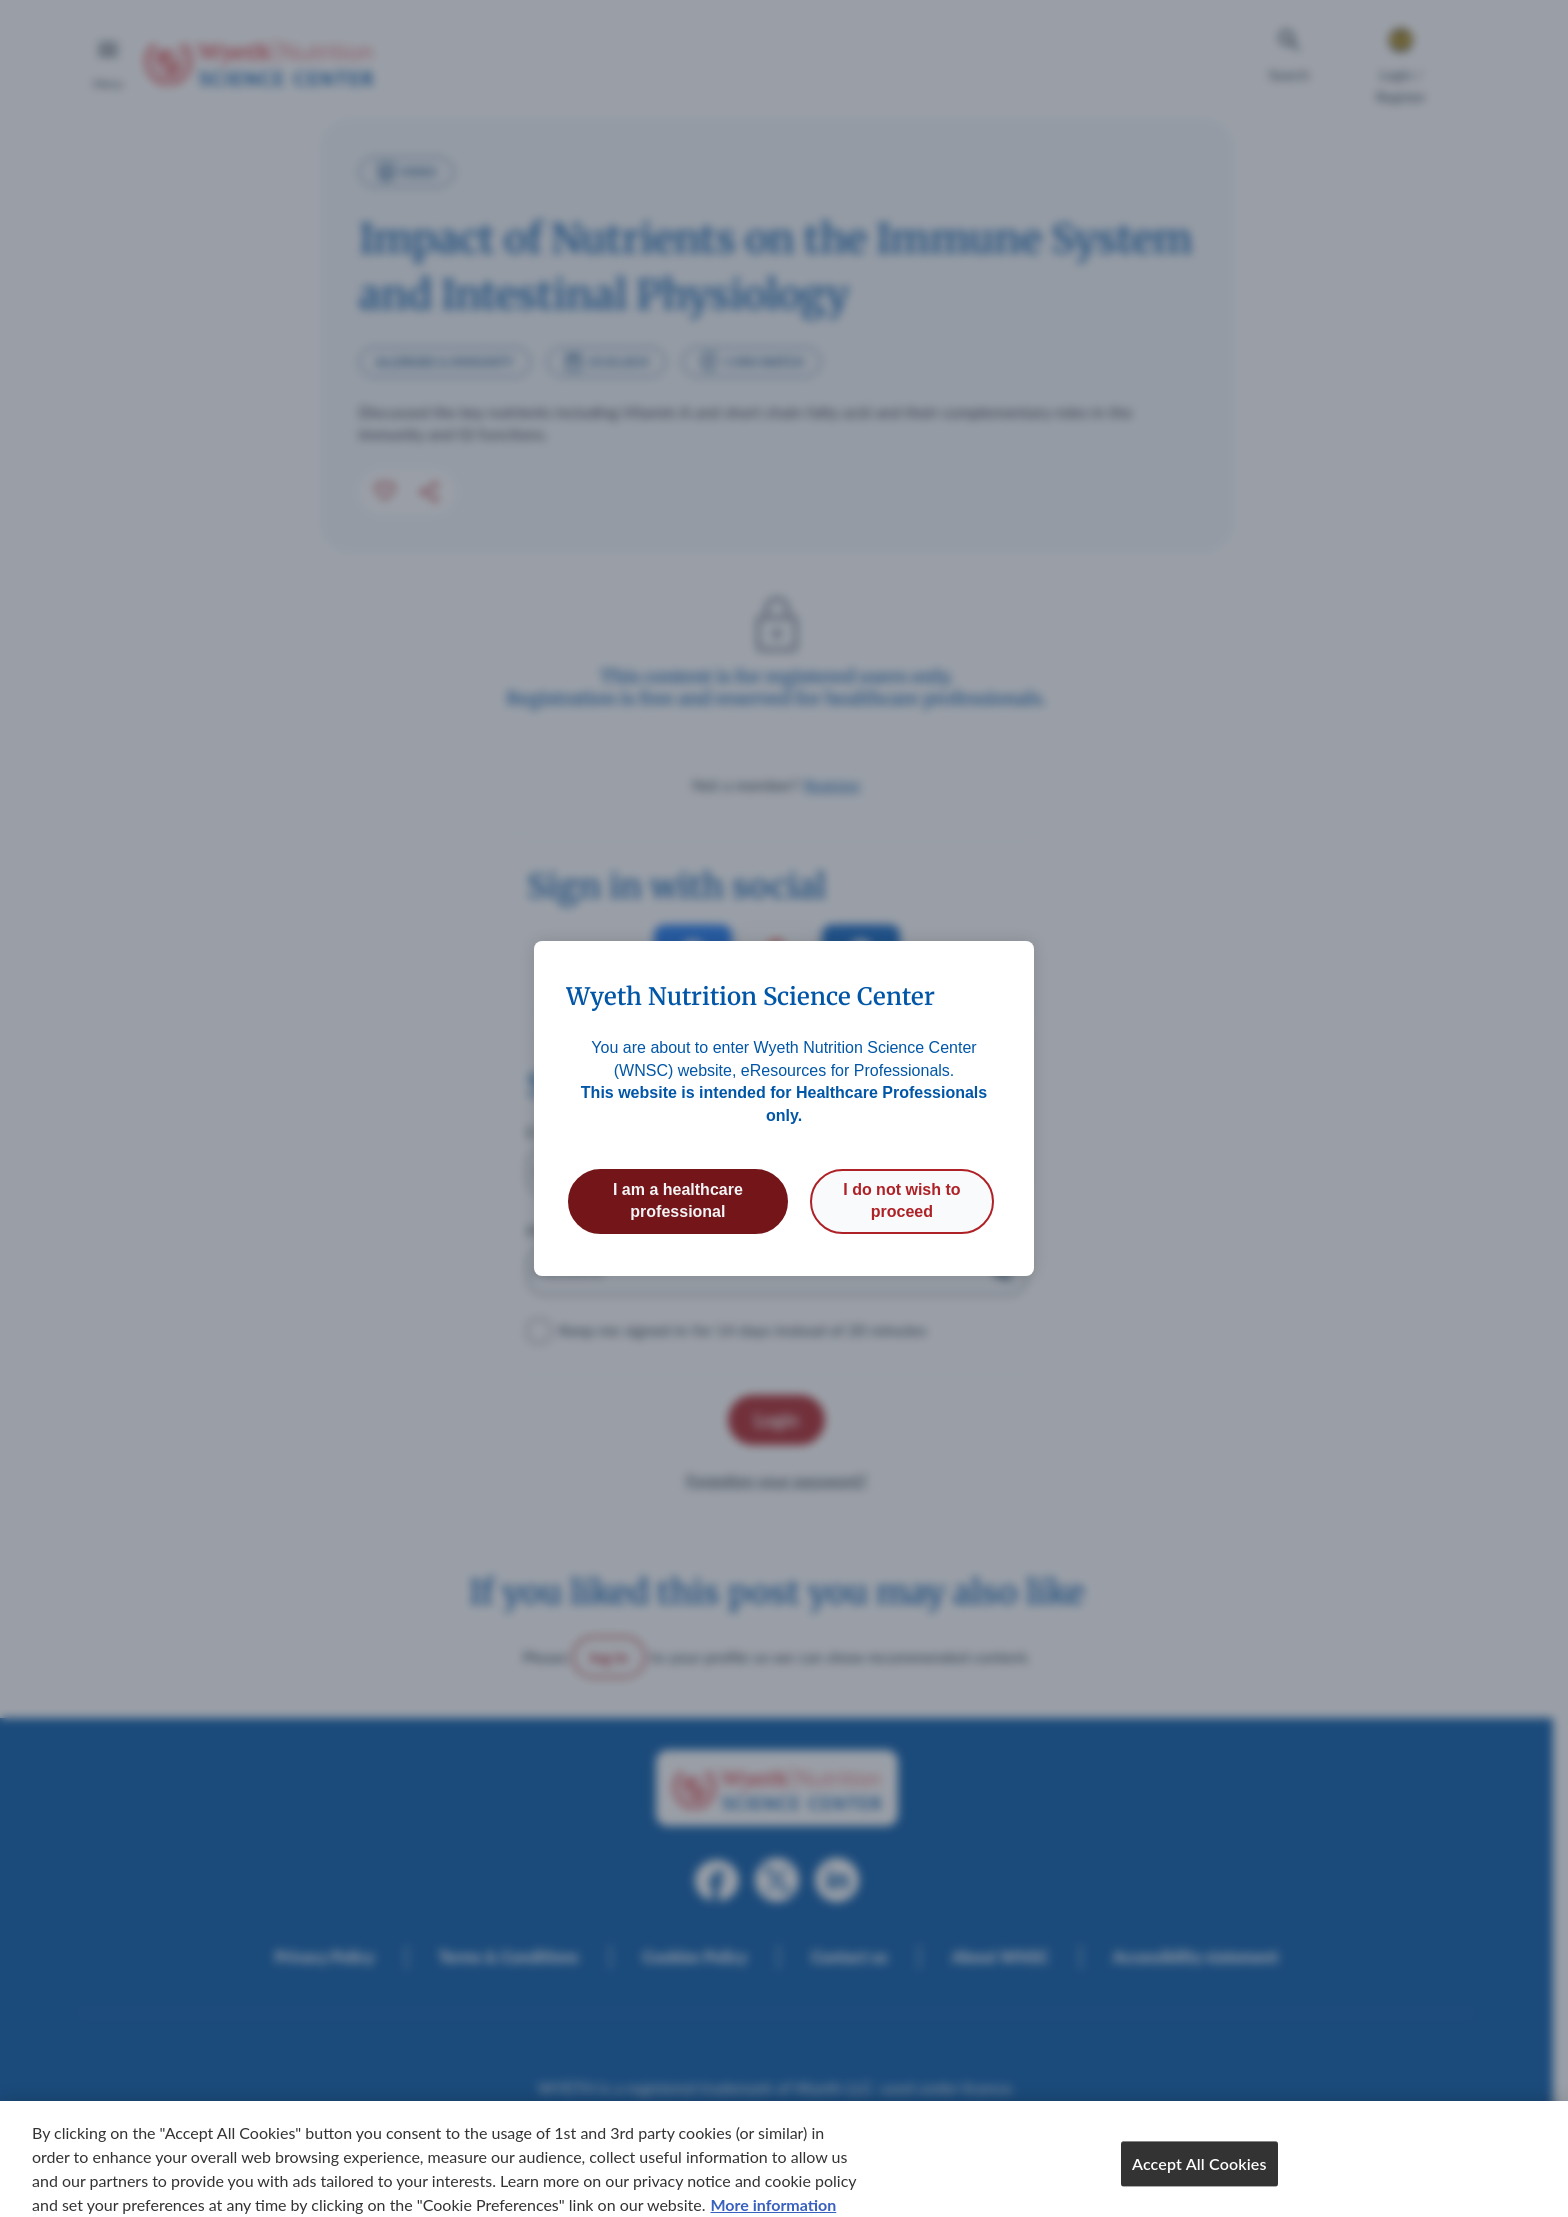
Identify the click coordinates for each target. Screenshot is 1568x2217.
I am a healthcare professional (678, 1200)
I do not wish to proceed (901, 1200)
